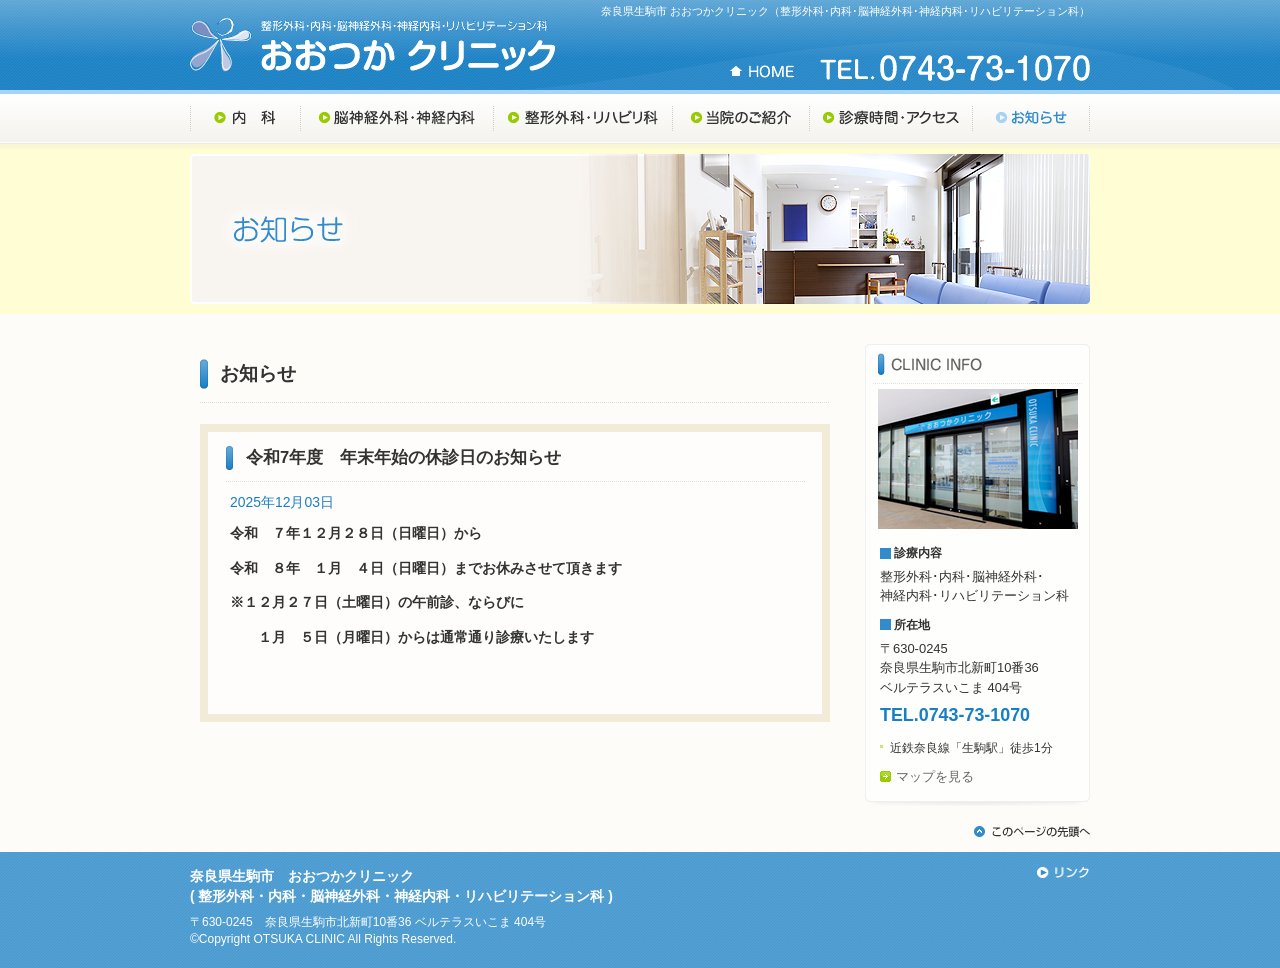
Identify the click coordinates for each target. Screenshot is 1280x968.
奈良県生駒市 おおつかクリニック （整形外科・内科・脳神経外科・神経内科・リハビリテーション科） (373, 45)
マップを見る (935, 776)
